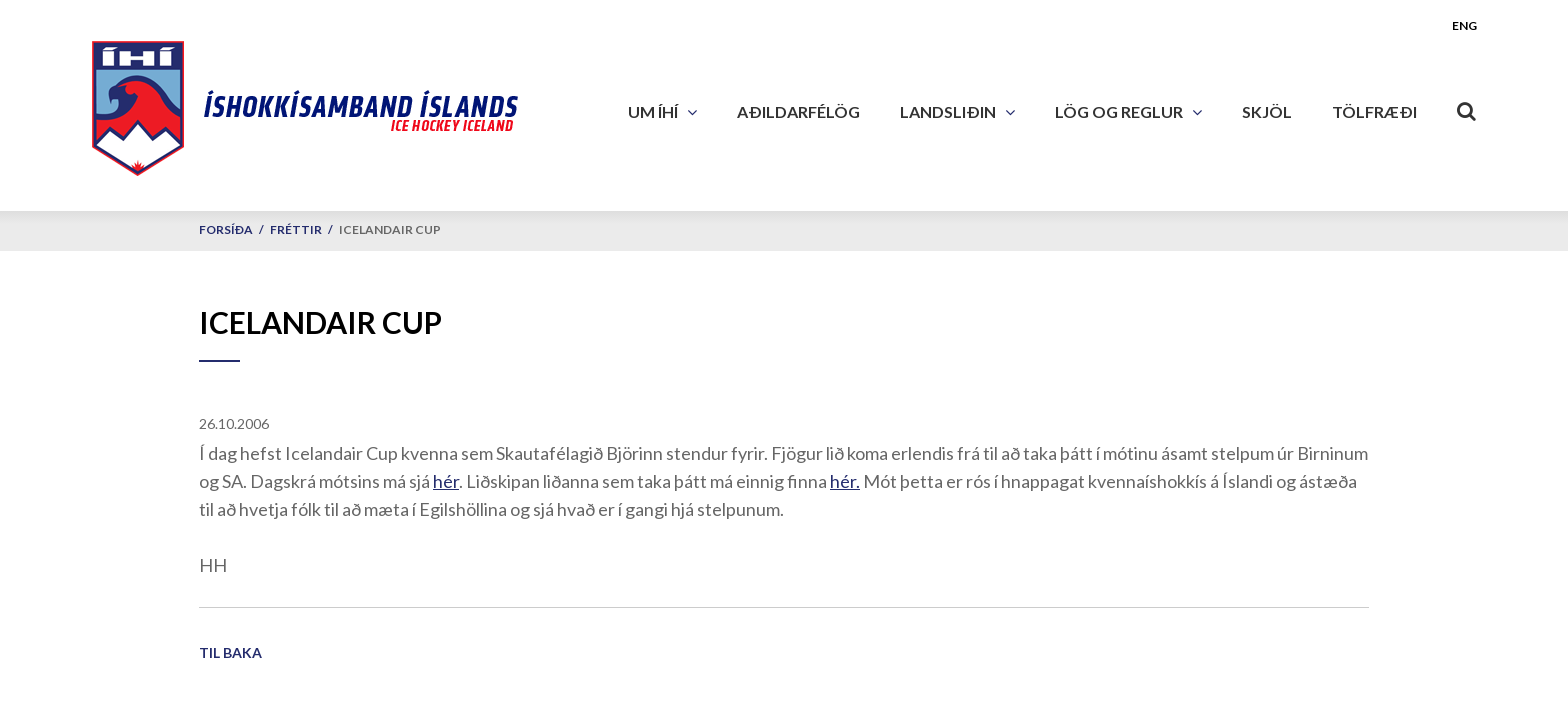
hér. (845, 481)
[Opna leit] (1467, 107)
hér (446, 481)
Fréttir (296, 229)
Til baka (230, 652)
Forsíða (226, 229)
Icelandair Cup (390, 229)
